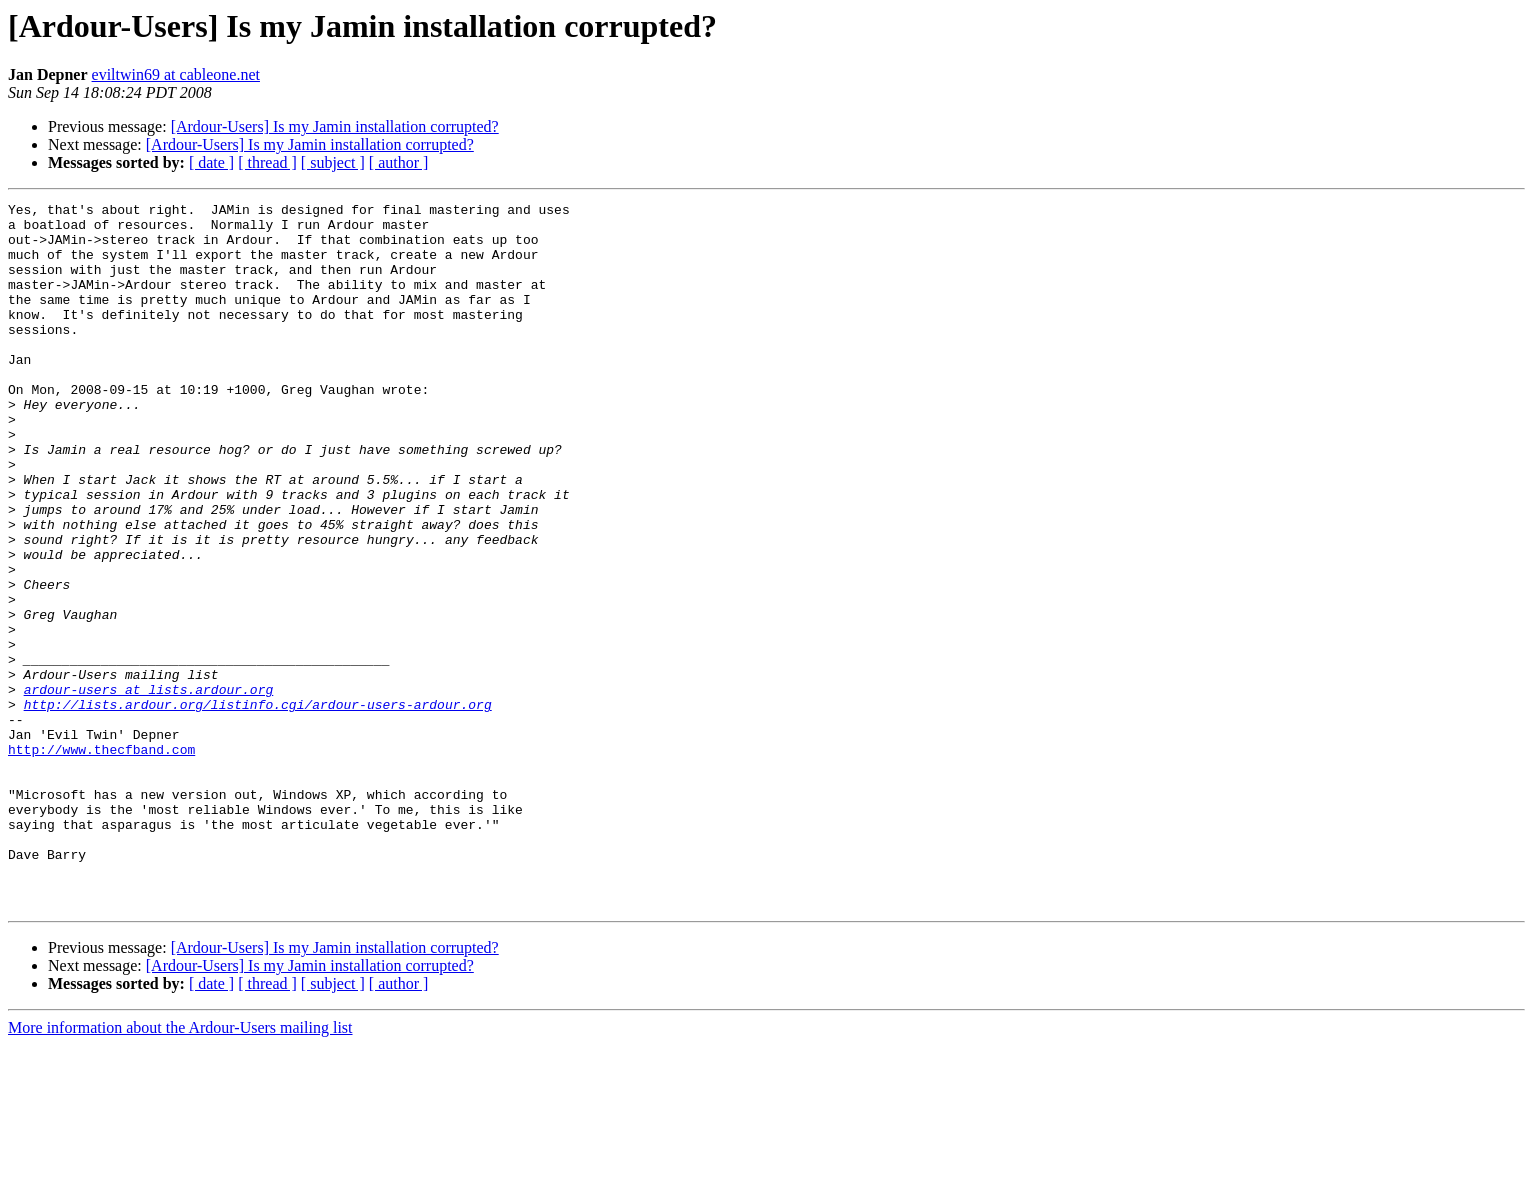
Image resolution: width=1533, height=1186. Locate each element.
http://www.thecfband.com (101, 860)
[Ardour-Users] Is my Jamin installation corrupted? (335, 126)
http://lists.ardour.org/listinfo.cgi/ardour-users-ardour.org (258, 806)
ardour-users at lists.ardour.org (149, 788)
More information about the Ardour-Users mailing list (180, 1168)
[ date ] (211, 162)
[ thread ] (267, 162)
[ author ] (399, 162)
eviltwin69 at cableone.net (176, 74)
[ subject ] (333, 162)
